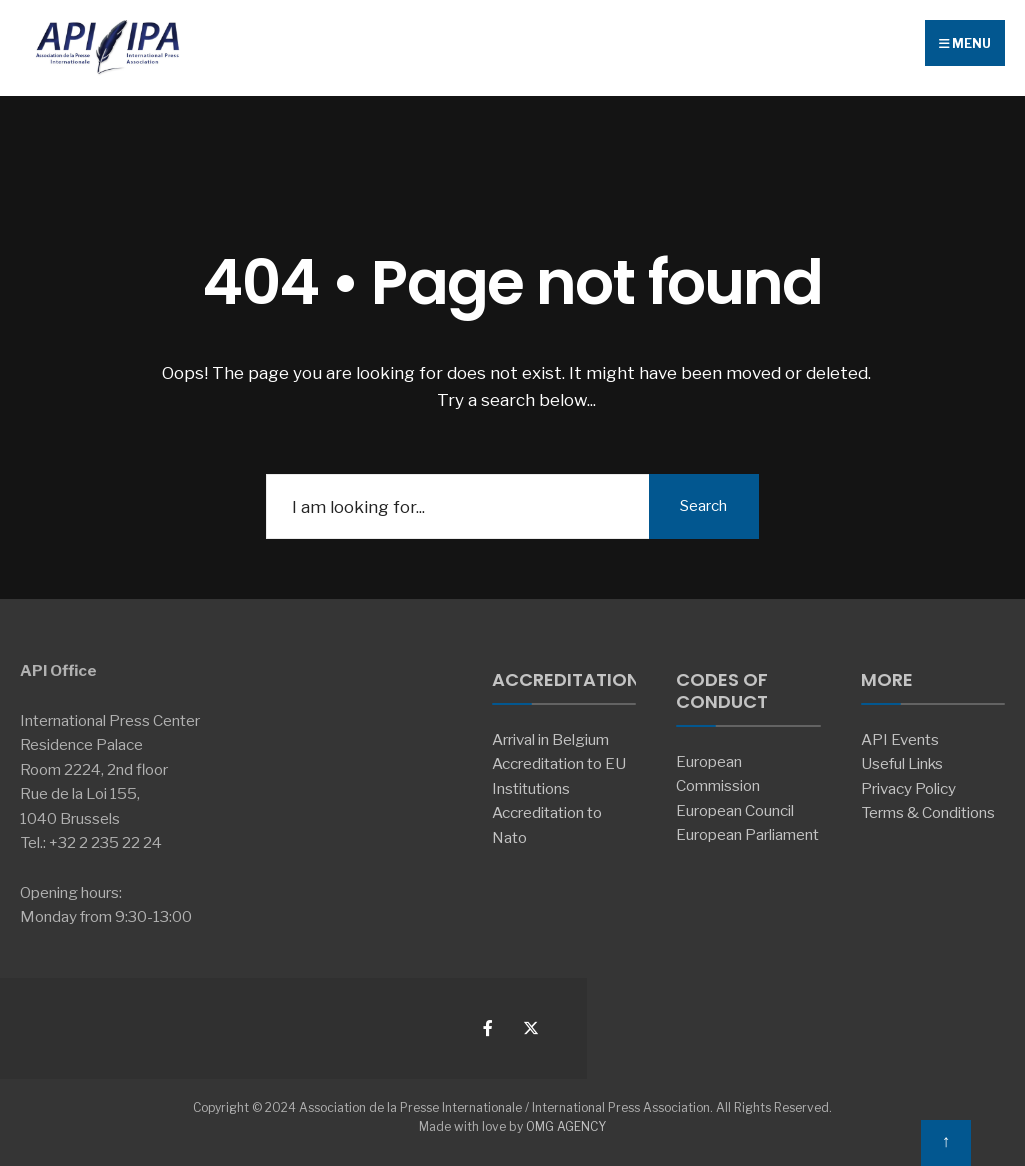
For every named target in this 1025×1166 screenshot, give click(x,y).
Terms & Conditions (928, 812)
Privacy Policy (908, 788)
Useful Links (902, 763)
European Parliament (747, 834)
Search (703, 506)
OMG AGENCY (566, 1126)
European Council (735, 810)
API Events (900, 739)
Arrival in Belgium (550, 739)
